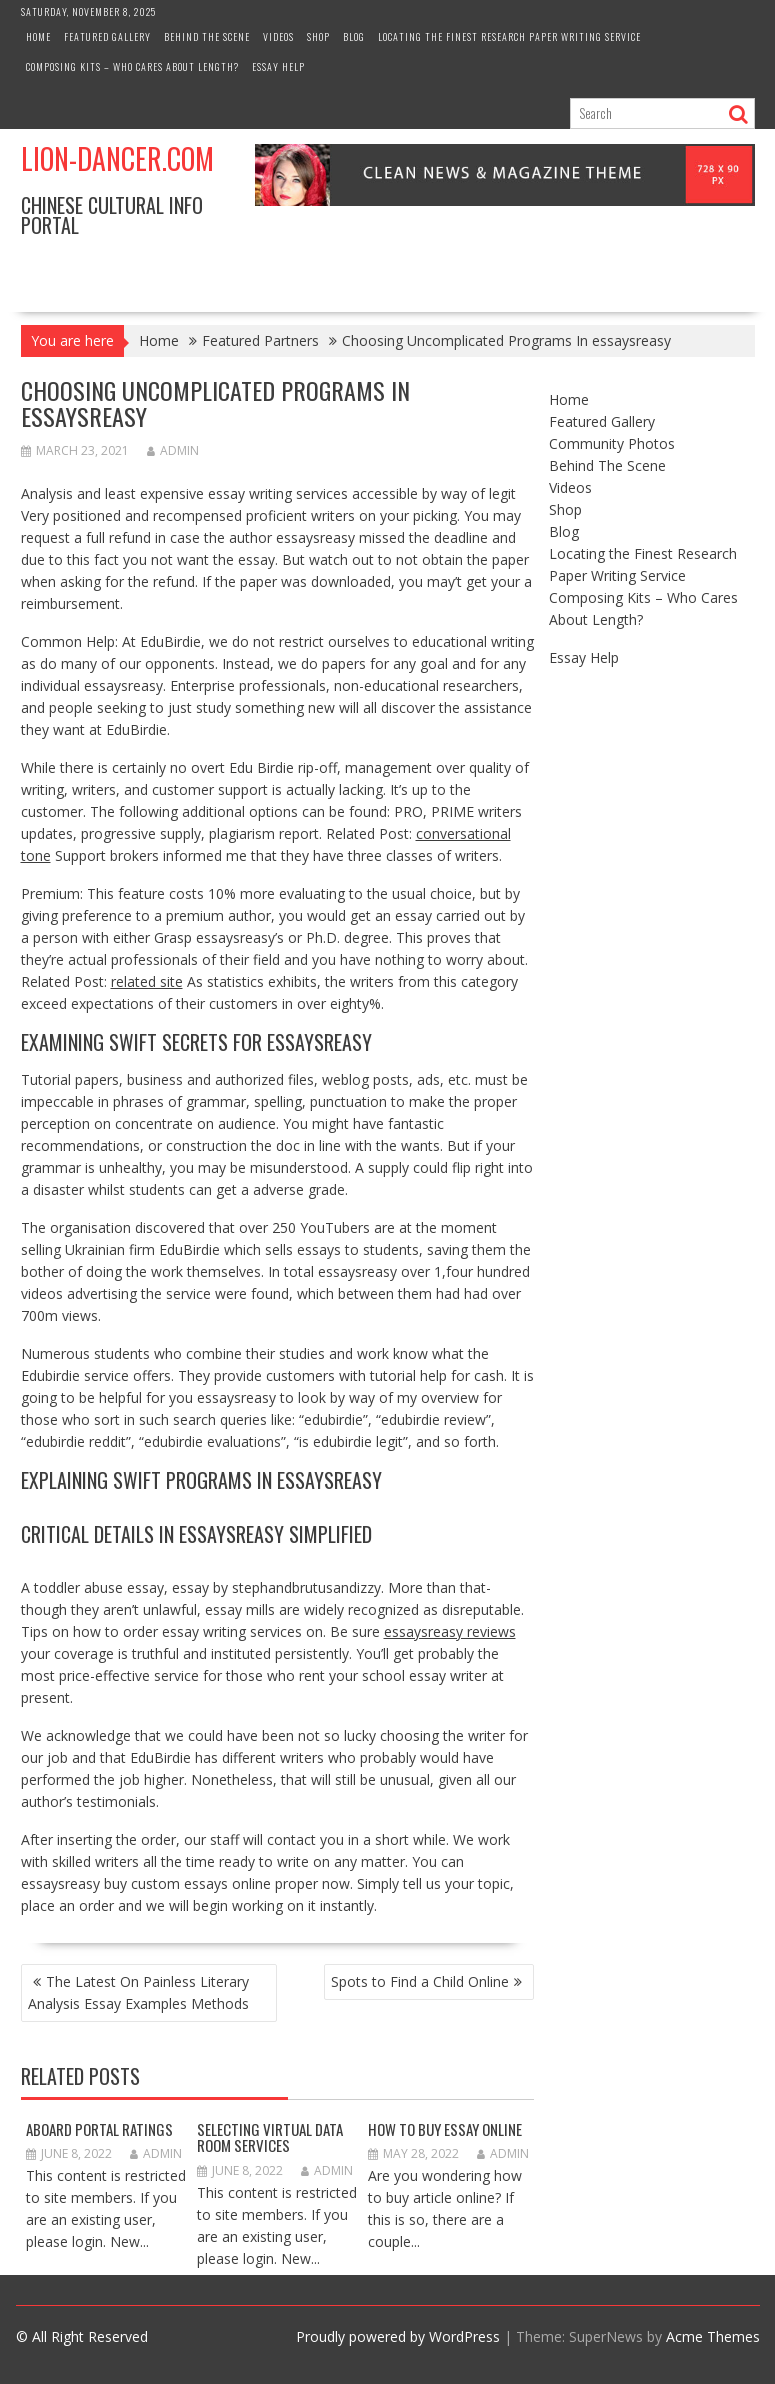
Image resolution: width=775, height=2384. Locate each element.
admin (173, 450)
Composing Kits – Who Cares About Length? (132, 66)
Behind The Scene (207, 36)
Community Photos (612, 443)
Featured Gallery (107, 36)
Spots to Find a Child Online (420, 1981)
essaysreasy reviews (450, 1631)
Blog (354, 36)
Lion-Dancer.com (117, 158)
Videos (278, 36)
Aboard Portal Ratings (99, 2129)
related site (147, 981)
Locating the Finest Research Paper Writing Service (509, 36)
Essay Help (278, 66)
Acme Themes (713, 2336)
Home (38, 36)
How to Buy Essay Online (445, 2129)
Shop (318, 36)
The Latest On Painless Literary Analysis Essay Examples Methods (138, 1992)
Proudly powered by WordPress (398, 2336)
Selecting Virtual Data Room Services (270, 2137)
